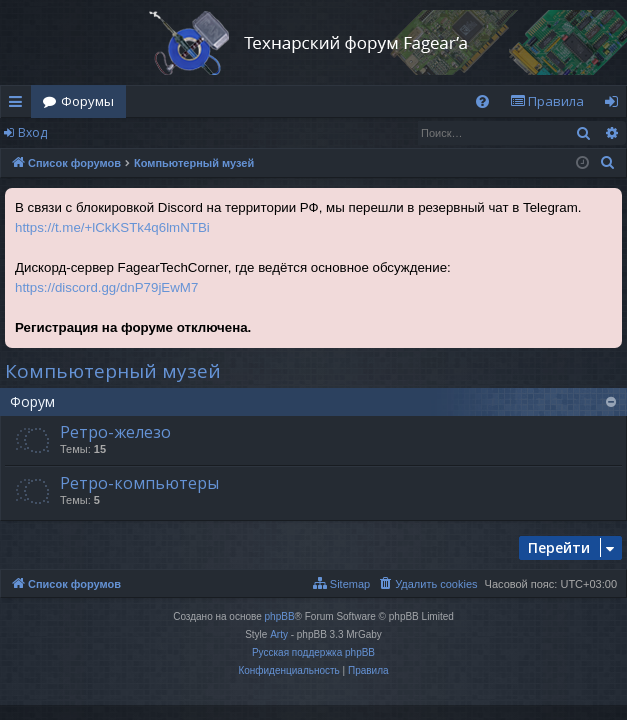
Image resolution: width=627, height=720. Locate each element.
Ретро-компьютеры (139, 483)
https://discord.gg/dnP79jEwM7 (106, 287)
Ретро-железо (115, 432)
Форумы (87, 101)
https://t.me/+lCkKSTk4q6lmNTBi (112, 227)
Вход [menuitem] (615, 105)
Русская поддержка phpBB (313, 652)
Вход (32, 132)
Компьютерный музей (113, 371)
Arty (279, 634)
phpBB (280, 616)
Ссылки (19, 105)
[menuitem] (482, 101)
